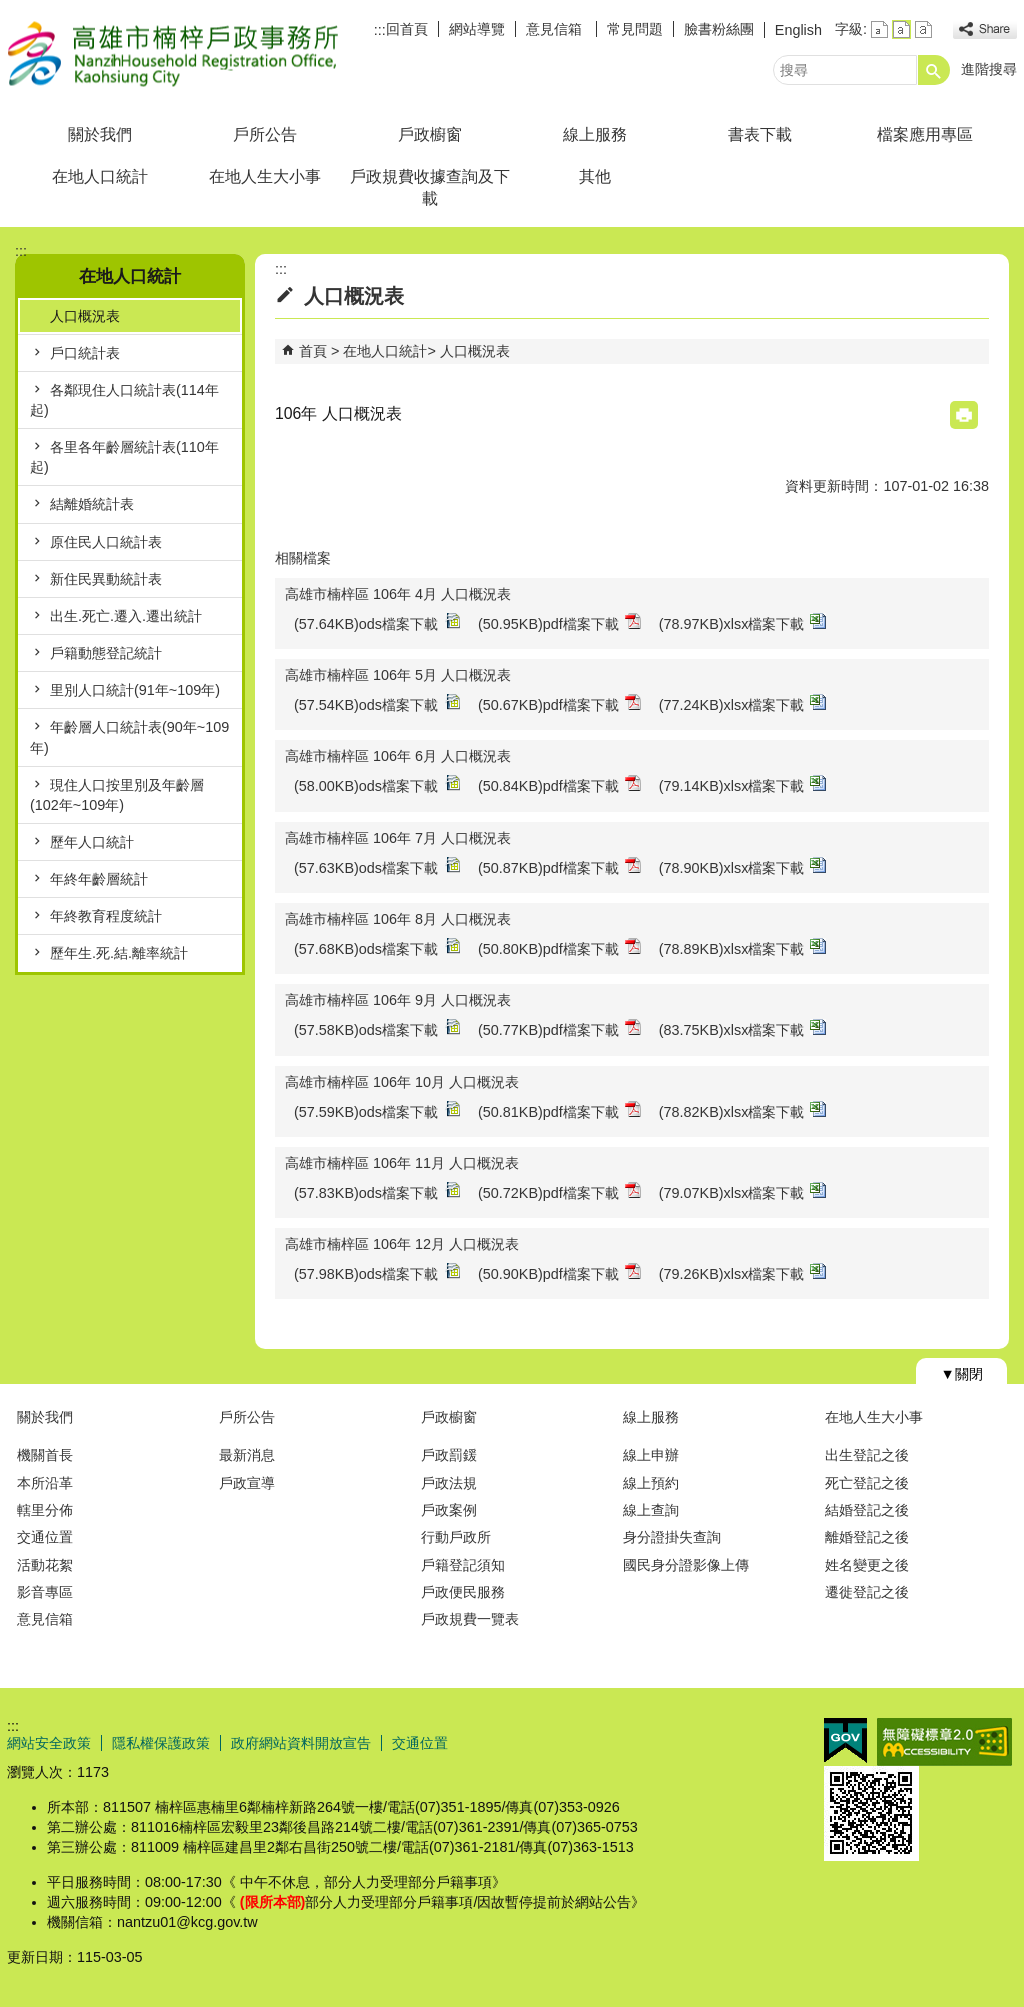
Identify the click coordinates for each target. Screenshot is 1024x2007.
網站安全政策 (49, 1743)
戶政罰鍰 (449, 1455)
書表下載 (760, 134)
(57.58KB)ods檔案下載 (377, 1028)
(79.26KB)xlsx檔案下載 (743, 1272)
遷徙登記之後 (867, 1592)
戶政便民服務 (463, 1592)
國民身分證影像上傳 (686, 1565)
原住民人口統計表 (106, 542)
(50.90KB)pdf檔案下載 (559, 1272)
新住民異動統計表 (106, 579)
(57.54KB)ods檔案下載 (377, 703)
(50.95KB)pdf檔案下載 (559, 622)
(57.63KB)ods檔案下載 (377, 866)
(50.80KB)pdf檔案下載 (559, 947)
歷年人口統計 (92, 842)
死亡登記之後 (867, 1483)
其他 (595, 176)
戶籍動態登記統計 (106, 653)
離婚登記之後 (867, 1537)
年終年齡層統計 (99, 879)
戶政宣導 (247, 1483)
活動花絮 (45, 1565)
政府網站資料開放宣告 (301, 1743)
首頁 (313, 351)
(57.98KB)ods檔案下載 (377, 1272)
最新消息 (247, 1455)
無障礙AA (944, 1742)
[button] (934, 70)
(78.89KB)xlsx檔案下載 (743, 947)
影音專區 (45, 1592)
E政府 (845, 1740)
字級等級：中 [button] (901, 29)
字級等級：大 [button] (923, 29)
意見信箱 (556, 29)
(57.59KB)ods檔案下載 (377, 1110)
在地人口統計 (100, 176)
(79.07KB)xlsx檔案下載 (743, 1191)
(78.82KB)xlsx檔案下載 (743, 1110)
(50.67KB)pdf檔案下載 (559, 703)
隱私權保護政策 (161, 1743)
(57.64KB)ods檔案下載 (377, 622)
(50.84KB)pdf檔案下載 (559, 784)
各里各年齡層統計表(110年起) (124, 457)
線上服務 (595, 134)
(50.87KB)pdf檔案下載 (559, 866)
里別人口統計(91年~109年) (135, 690)
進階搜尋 (989, 69)
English (798, 30)
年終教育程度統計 (106, 916)
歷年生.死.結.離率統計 (119, 953)
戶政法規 (449, 1483)
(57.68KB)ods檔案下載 (377, 947)
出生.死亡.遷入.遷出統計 (126, 616)
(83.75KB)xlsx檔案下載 (743, 1028)
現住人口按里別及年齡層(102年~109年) (117, 795)
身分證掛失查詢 (672, 1537)
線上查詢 (651, 1510)
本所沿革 (45, 1483)
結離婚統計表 (92, 504)
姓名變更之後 (867, 1565)
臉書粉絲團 (719, 29)
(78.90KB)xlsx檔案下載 (743, 866)
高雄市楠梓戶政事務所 (176, 53)
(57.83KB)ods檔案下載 (377, 1191)
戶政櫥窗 (430, 134)
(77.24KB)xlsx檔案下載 (743, 703)
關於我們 (100, 134)
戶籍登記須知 (463, 1565)
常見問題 (635, 29)
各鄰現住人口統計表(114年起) (124, 400)
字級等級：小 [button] (879, 29)
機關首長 (45, 1455)
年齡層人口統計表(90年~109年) (129, 737)
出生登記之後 (867, 1455)
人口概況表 (85, 316)
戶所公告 (265, 134)
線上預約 (651, 1483)
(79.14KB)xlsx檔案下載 (743, 784)
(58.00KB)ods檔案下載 (377, 784)
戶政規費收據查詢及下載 (430, 187)
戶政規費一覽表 (470, 1619)
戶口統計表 (85, 353)
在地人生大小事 (265, 176)
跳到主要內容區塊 (10, 10)
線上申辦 (651, 1455)
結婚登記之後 (867, 1510)
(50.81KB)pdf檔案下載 (559, 1110)
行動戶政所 (456, 1537)
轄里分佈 (45, 1510)
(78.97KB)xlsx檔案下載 (743, 622)
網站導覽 (477, 29)
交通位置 (45, 1537)
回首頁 (407, 29)
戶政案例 (449, 1510)
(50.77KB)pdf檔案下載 (559, 1028)
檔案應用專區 (925, 134)
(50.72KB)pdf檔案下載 (559, 1191)
